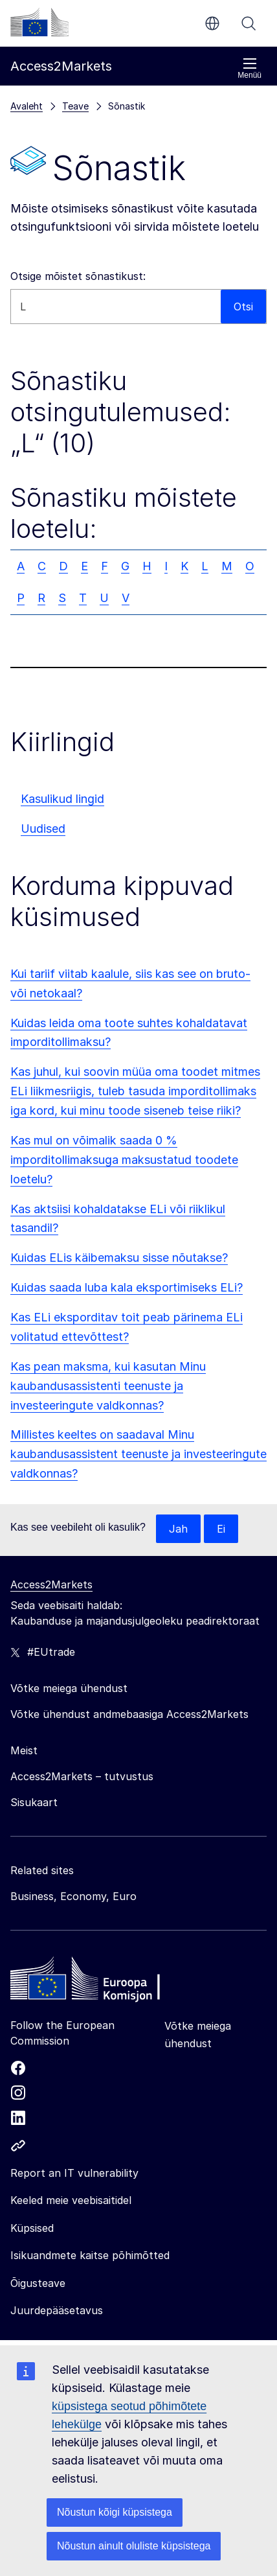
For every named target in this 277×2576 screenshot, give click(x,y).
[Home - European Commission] (104, 1981)
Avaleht (26, 105)
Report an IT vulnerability (74, 2172)
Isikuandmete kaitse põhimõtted (90, 2255)
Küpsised (32, 2228)
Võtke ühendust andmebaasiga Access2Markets (129, 1714)
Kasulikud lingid (62, 799)
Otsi (248, 23)
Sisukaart (34, 1802)
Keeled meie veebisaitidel (70, 2200)
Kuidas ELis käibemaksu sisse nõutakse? (119, 1257)
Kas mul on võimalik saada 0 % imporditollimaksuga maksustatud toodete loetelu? (124, 1159)
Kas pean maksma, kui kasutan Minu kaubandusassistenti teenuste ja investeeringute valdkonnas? (108, 1386)
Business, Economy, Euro (73, 1896)
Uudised (43, 828)
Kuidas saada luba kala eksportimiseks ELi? (126, 1287)
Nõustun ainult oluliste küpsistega (133, 2545)
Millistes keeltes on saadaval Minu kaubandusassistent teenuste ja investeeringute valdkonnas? (138, 1454)
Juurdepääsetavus (56, 2310)
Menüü (249, 68)
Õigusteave (37, 2283)
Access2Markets (51, 1584)
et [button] (212, 23)
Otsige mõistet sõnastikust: (78, 276)
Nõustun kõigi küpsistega (114, 2512)
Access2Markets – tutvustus (81, 1776)
